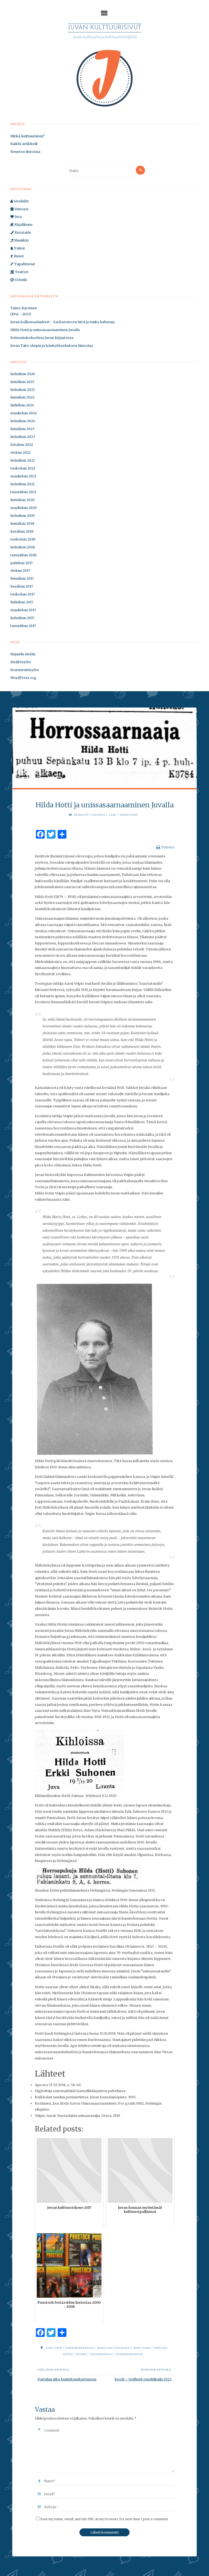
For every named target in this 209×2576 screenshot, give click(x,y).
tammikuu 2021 (23, 493)
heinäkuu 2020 (22, 501)
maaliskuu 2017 (23, 611)
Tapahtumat (22, 265)
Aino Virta (57, 2348)
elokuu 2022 (20, 453)
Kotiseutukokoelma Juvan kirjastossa (41, 338)
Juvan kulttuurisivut (104, 28)
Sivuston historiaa (25, 152)
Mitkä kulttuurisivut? (27, 137)
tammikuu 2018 (23, 556)
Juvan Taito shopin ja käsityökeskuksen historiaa (51, 346)
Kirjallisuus (21, 225)
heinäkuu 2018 (22, 524)
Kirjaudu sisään (22, 655)
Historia (19, 210)
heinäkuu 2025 (22, 383)
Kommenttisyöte (24, 671)
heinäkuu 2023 (22, 430)
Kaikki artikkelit (24, 145)
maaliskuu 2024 (23, 414)
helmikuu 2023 (22, 437)
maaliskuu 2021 (23, 477)
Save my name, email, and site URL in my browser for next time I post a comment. (102, 2520)
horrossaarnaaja (85, 2348)
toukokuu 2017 (22, 595)
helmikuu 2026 (22, 375)
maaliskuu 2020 (23, 508)
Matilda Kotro (63, 2354)
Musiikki (19, 241)
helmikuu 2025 (22, 390)
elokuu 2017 (20, 571)
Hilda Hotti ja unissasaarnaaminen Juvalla (45, 331)
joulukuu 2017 (21, 563)
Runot (17, 257)
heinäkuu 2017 (22, 579)
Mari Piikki (153, 2348)
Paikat (17, 249)
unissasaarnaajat (139, 2354)
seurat (85, 2354)
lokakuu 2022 (21, 445)
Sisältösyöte (20, 663)
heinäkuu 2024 (22, 398)
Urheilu (18, 281)
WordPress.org (23, 678)
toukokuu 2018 (22, 540)
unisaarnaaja (107, 2354)
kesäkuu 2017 (21, 587)
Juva (16, 217)
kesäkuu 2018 (21, 532)
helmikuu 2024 (22, 422)
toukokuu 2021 (22, 469)
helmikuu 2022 (22, 461)
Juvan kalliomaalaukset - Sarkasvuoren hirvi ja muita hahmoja (62, 323)
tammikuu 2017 (23, 627)
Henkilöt (19, 202)
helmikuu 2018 (22, 548)
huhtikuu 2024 (22, 406)
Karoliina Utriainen (122, 2348)
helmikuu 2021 (22, 485)
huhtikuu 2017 (21, 603)
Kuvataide (20, 233)
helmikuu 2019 (22, 516)
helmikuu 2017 (22, 619)
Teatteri (19, 273)
